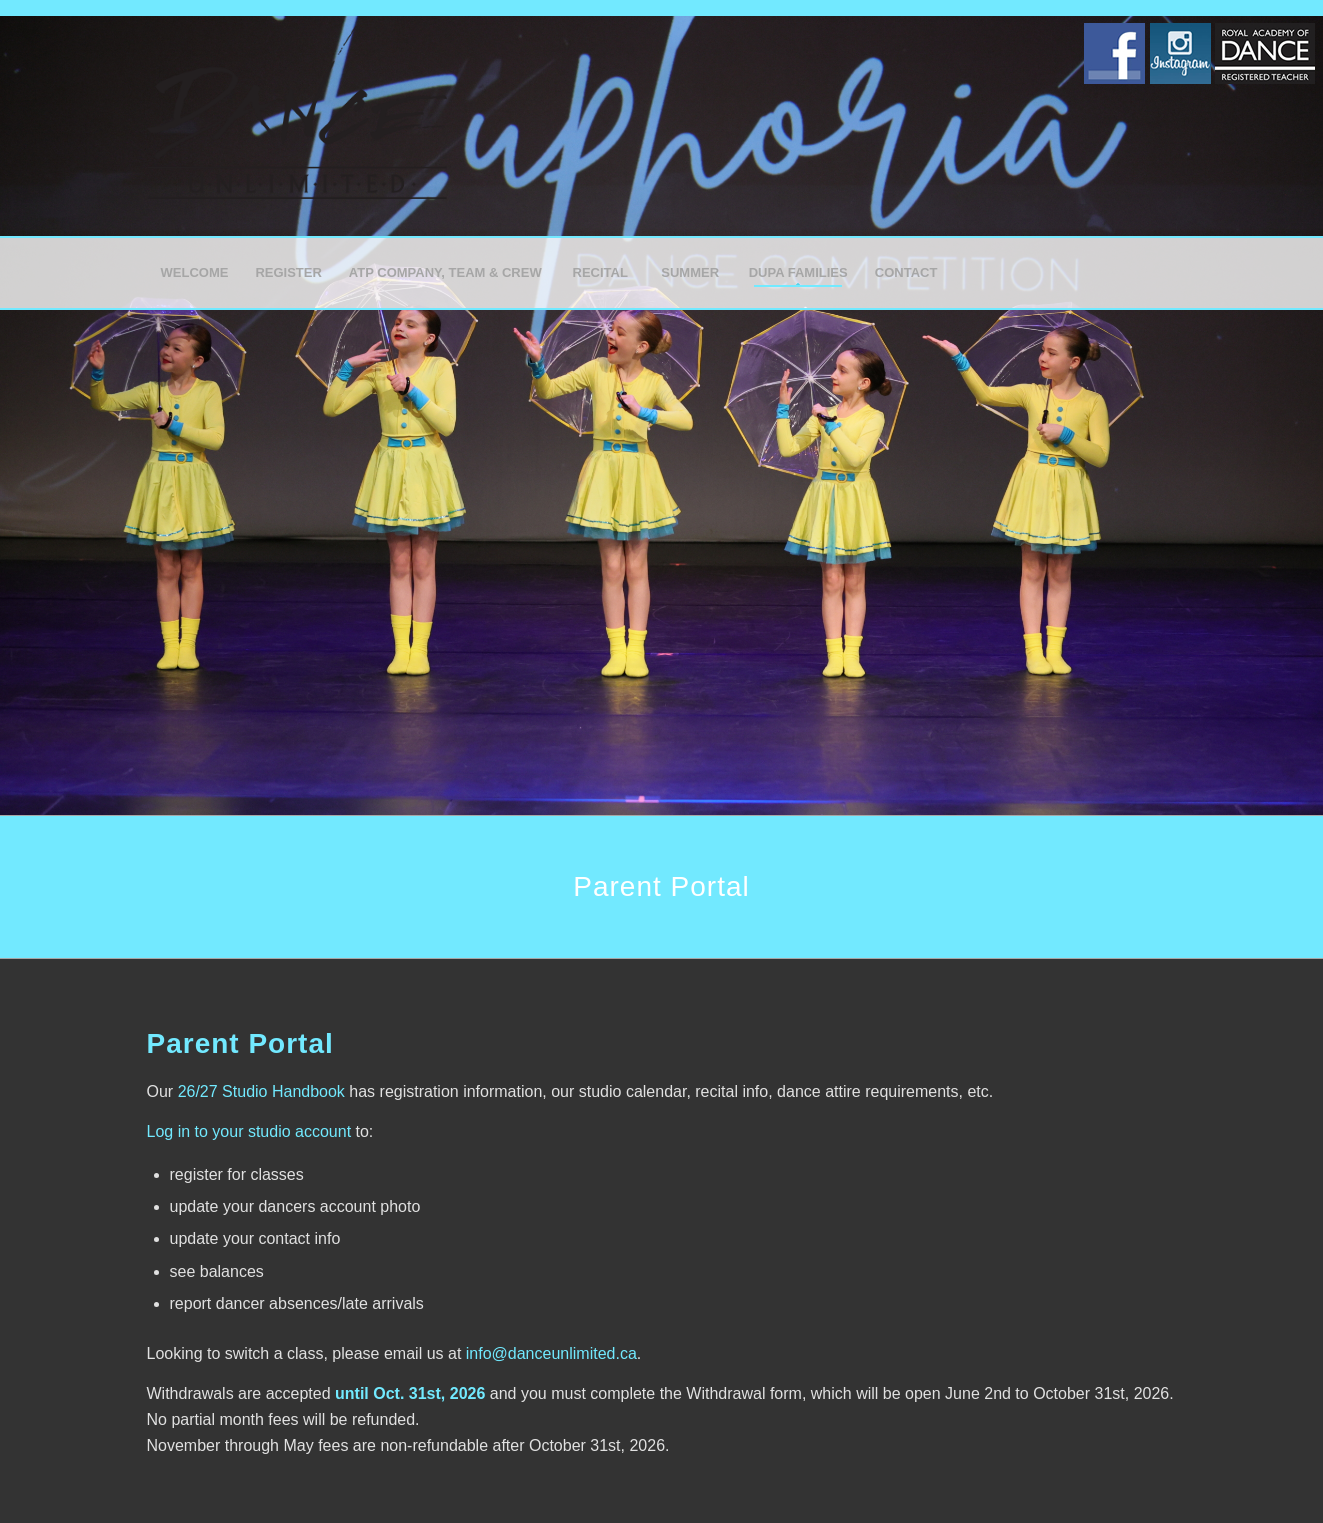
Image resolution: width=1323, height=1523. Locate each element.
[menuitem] (194, 273)
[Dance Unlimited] (297, 126)
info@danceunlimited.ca (551, 1353)
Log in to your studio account (249, 1131)
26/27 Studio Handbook (261, 1091)
